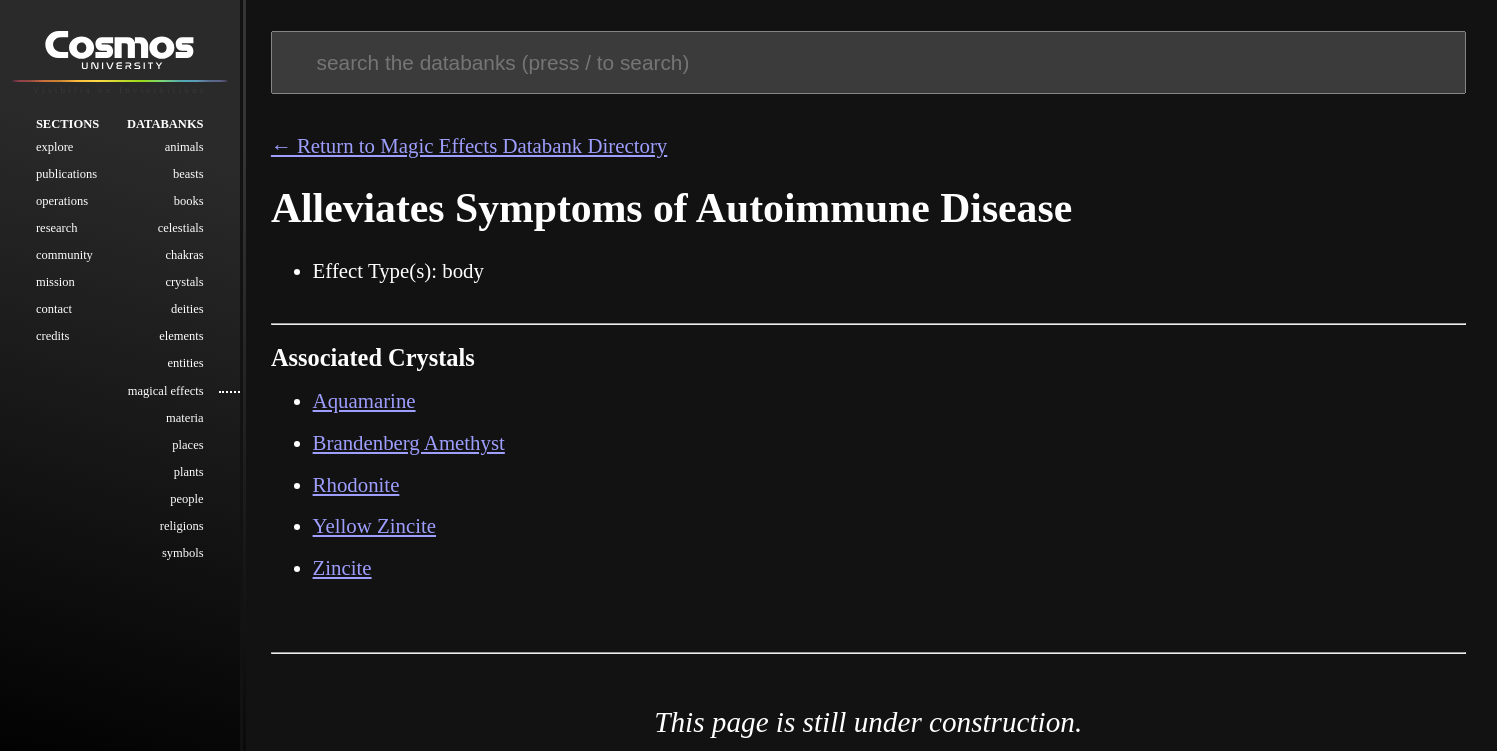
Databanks (165, 124)
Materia (184, 418)
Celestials (181, 228)
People (186, 499)
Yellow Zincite (374, 526)
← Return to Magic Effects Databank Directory (469, 146)
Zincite (342, 568)
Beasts (188, 174)
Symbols (183, 553)
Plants (189, 472)
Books (189, 201)
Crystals (184, 282)
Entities (185, 363)
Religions (182, 526)
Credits (52, 336)
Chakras (184, 255)
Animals (184, 147)
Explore (54, 147)
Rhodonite (356, 485)
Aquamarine (364, 401)
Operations (62, 201)
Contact (54, 309)
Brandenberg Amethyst (409, 443)
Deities (187, 309)
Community (64, 255)
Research (57, 228)
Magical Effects (166, 391)
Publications (66, 174)
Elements (181, 336)
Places (187, 445)
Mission (55, 282)
